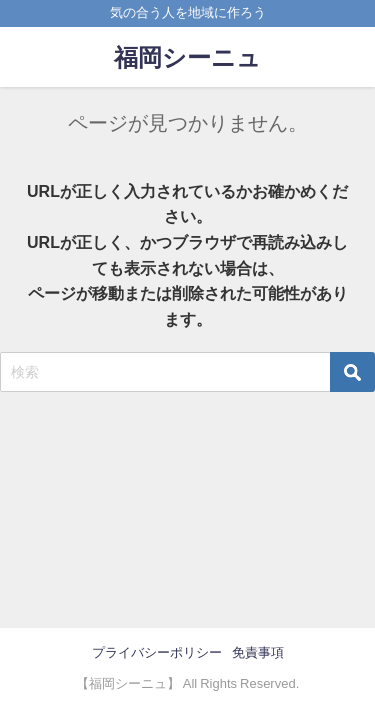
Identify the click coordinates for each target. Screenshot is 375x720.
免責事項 (258, 652)
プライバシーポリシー (157, 652)
